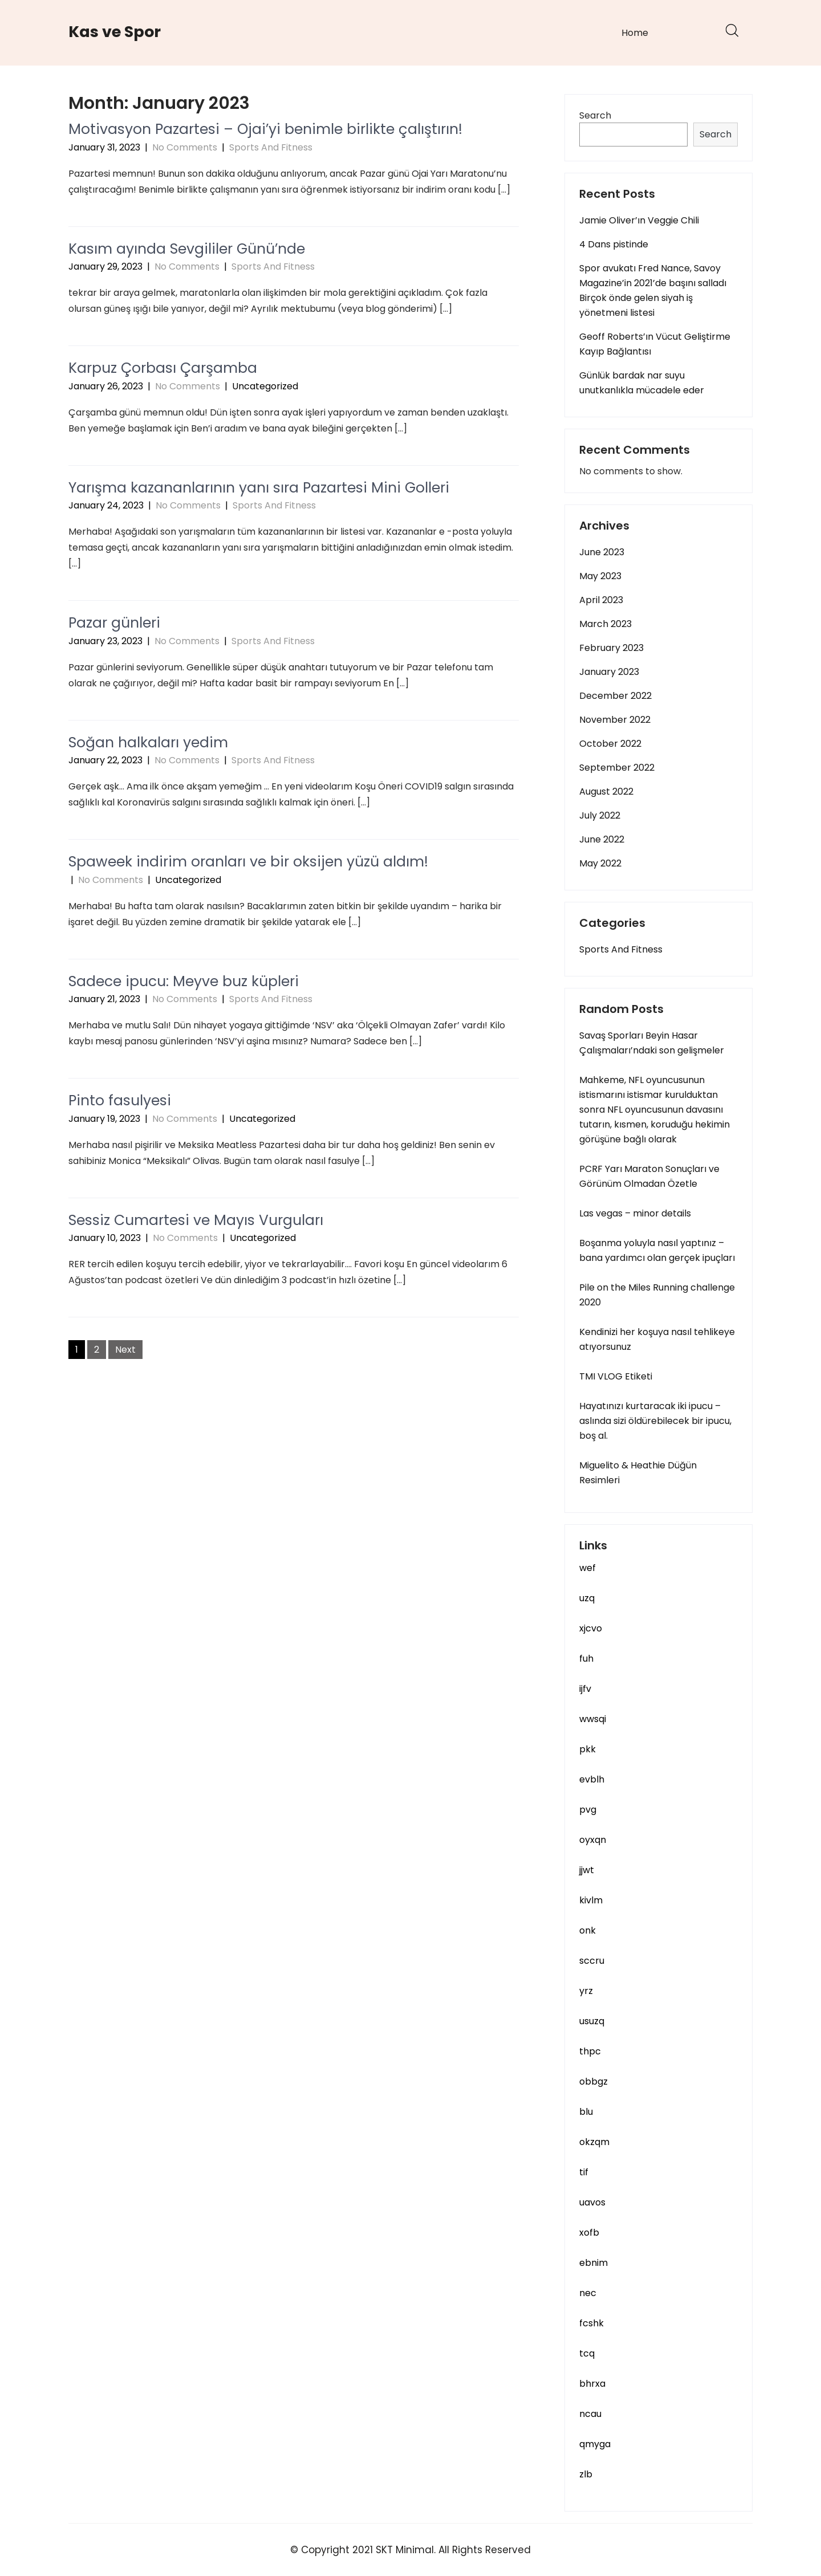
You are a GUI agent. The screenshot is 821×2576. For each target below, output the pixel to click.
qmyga (595, 2444)
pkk (587, 1749)
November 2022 (615, 719)
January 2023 (609, 671)
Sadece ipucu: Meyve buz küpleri (183, 981)
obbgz (593, 2081)
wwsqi (592, 1719)
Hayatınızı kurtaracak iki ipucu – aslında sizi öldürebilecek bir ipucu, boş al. (655, 1420)
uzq (587, 1598)
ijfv (585, 1688)
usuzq (591, 2021)
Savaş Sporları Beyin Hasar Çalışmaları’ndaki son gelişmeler (651, 1043)
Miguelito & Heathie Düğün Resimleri (638, 1473)
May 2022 (600, 863)
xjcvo (590, 1628)
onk (587, 1930)
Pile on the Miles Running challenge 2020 (657, 1295)
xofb (589, 2232)
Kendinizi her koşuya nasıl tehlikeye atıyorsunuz (657, 1339)
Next (125, 1349)
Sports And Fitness (270, 147)
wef (587, 1567)
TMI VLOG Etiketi (615, 1376)
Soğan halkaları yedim (148, 742)
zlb (585, 2474)
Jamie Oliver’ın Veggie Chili (639, 220)
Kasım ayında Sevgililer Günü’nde (186, 249)
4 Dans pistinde (613, 244)
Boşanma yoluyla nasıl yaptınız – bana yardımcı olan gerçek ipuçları (657, 1250)
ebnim (593, 2262)
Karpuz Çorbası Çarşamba (162, 368)
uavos (592, 2202)
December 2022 (615, 695)
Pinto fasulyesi (119, 1100)
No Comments (184, 147)
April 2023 (601, 600)
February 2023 (611, 647)
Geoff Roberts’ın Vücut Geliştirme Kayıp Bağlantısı (654, 344)
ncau (590, 2413)
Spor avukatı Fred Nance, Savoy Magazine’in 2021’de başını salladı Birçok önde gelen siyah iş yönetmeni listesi (652, 290)
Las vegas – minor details (635, 1213)
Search (595, 115)
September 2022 (617, 767)
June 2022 (601, 839)
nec (587, 2293)
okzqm (594, 2141)
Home (634, 32)
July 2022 (599, 815)
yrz (586, 1990)
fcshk (591, 2323)
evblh (591, 1779)
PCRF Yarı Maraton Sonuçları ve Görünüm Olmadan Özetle (649, 1176)
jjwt (586, 1870)
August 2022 (606, 791)
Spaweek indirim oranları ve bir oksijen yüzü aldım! (248, 862)
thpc (590, 2051)
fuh (586, 1658)
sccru (591, 1960)
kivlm (591, 1900)
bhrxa (592, 2383)
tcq (587, 2353)
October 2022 (610, 743)
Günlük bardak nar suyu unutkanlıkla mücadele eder (641, 383)
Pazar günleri (114, 623)
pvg (587, 1809)
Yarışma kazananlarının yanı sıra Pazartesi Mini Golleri (258, 488)
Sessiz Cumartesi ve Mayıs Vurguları (195, 1220)
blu (586, 2111)
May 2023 (600, 576)
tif (583, 2172)
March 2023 (605, 623)
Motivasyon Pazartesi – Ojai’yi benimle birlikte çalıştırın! (265, 129)
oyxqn (592, 1839)
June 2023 (601, 552)
